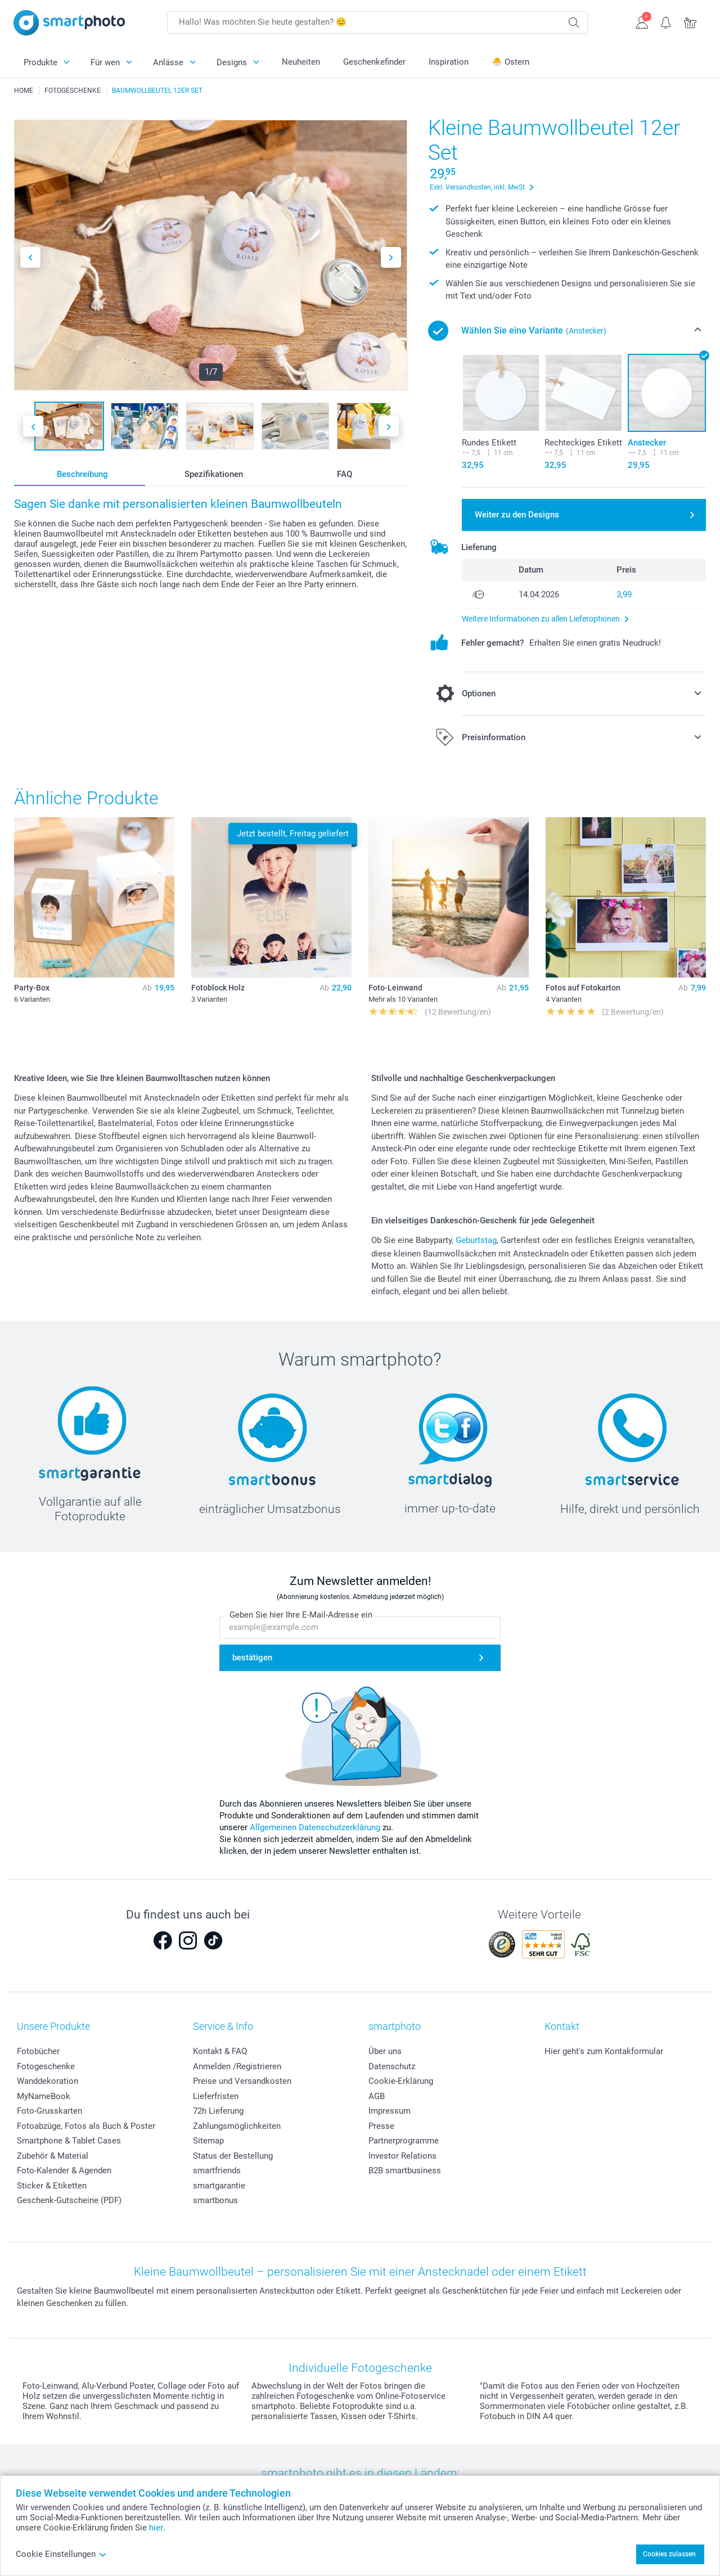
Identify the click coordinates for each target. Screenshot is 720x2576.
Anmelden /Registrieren (237, 2066)
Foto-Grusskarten (49, 2111)
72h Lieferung (218, 2111)
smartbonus (215, 2200)
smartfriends (217, 2170)
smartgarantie (219, 2186)
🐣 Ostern (510, 62)
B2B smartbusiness (404, 2170)
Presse (381, 2126)
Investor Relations (402, 2156)
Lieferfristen (215, 2096)
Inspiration (449, 62)
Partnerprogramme (403, 2141)
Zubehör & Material (52, 2156)
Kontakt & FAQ (220, 2051)
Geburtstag (476, 1240)
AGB (376, 2096)
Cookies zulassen (669, 2554)
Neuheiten (301, 62)
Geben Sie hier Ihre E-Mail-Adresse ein (301, 1615)
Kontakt (561, 2026)
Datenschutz (391, 2066)
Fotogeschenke (46, 2066)
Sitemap (208, 2141)
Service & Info (223, 2026)
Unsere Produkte (53, 2026)
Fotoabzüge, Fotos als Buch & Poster (86, 2126)
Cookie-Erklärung (400, 2081)
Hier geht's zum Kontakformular (603, 2051)
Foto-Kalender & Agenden (64, 2170)
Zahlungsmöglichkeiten (237, 2126)
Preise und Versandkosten (242, 2081)
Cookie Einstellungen (61, 2554)
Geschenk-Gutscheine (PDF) (69, 2200)
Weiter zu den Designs (517, 515)
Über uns (385, 2051)
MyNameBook (43, 2096)
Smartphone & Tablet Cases (69, 2141)
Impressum (389, 2111)
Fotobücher (38, 2051)
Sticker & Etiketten (52, 2186)
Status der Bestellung (233, 2156)
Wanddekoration (47, 2081)
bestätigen (252, 1657)
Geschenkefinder (374, 62)
